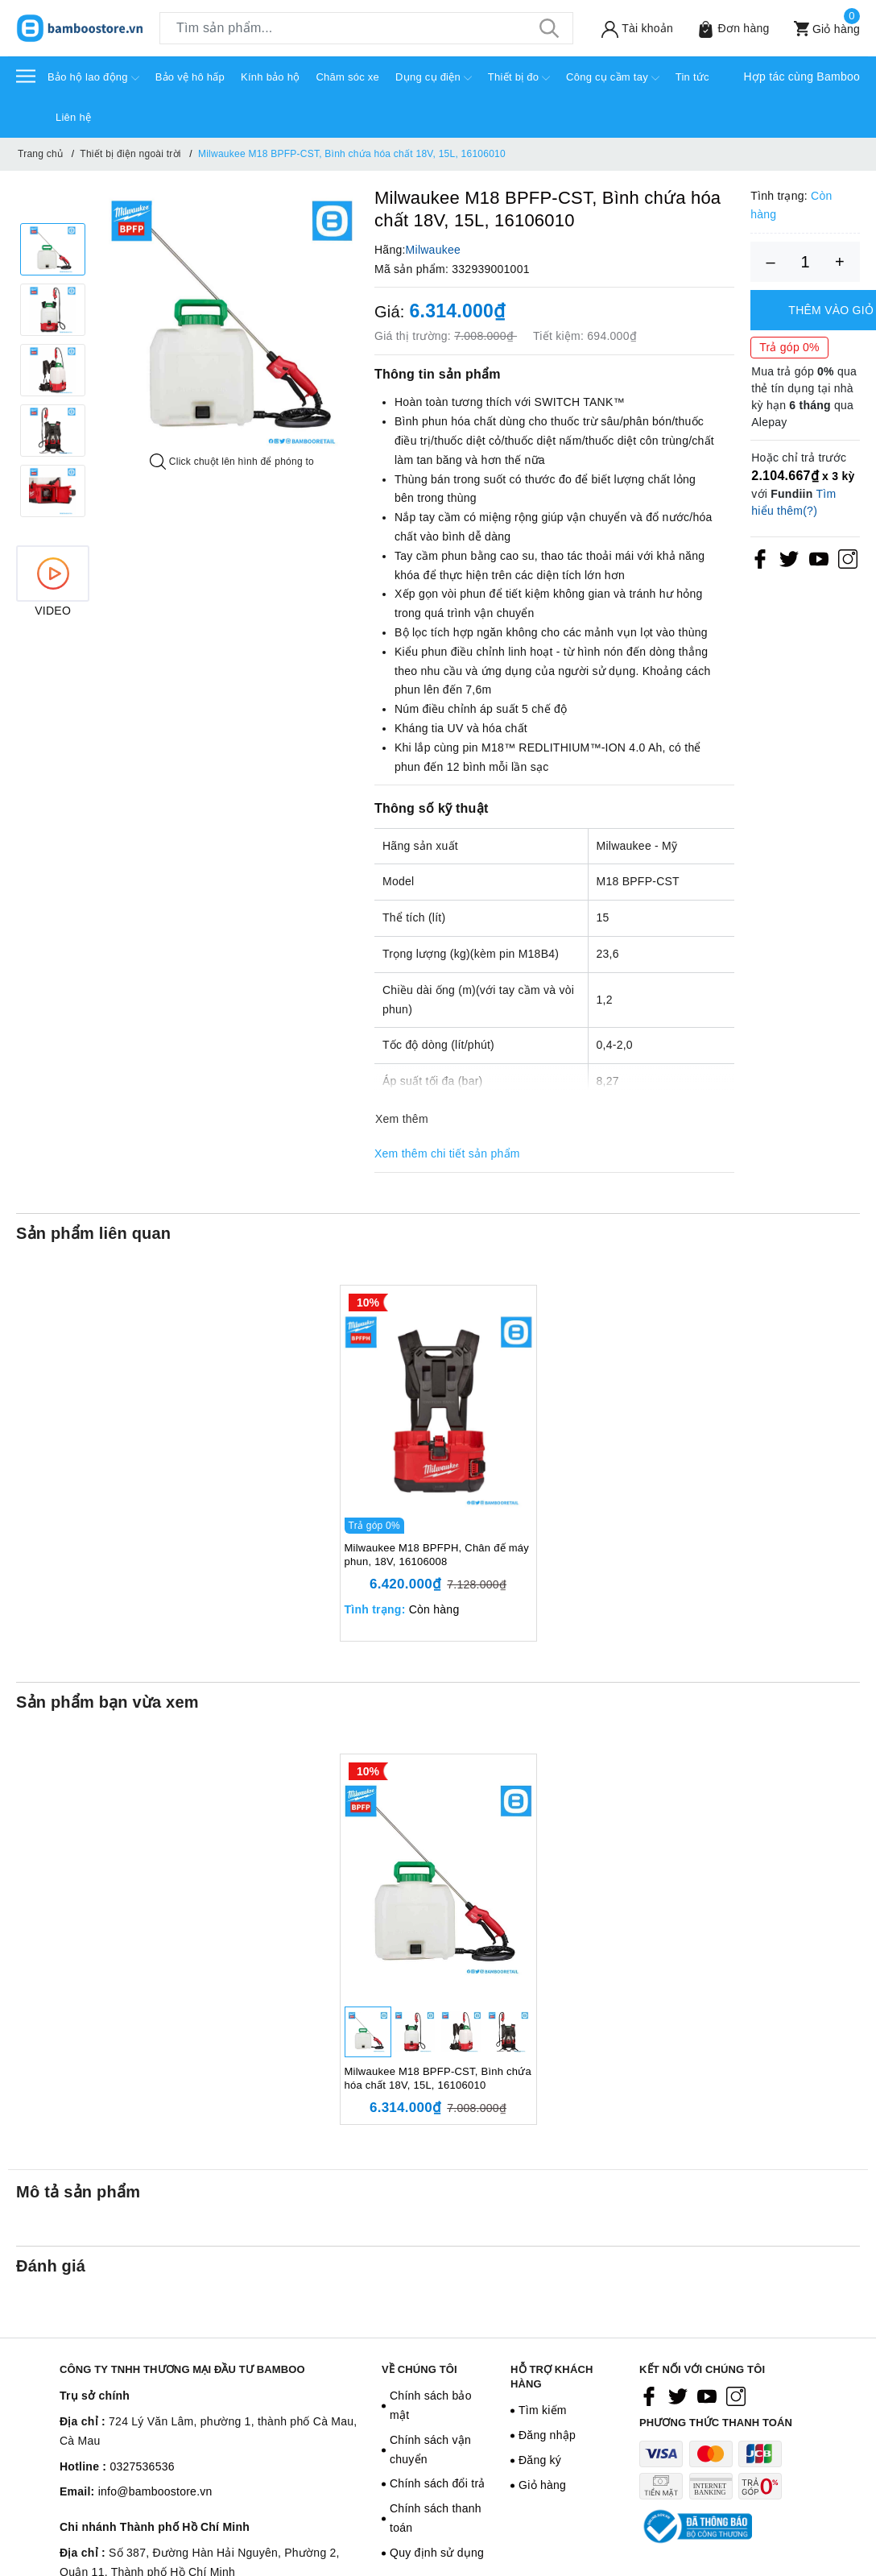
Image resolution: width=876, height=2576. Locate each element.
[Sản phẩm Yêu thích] (727, 28)
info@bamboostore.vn (155, 2491)
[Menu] (25, 75)
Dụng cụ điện (433, 78)
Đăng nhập (547, 2435)
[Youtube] (818, 559)
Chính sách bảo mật (431, 2405)
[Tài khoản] (631, 28)
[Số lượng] (805, 262)
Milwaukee (433, 249)
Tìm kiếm (543, 2410)
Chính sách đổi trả (438, 2483)
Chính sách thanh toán (435, 2518)
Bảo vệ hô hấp (190, 77)
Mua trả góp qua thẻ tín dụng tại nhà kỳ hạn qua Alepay (804, 397)
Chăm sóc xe (347, 77)
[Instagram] (847, 559)
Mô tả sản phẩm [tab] (78, 2192)
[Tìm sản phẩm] (366, 28)
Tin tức (692, 77)
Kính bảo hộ (270, 77)
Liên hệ (73, 117)
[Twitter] (789, 559)
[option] (231, 321)
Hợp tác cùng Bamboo (802, 76)
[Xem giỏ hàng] (821, 28)
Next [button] (53, 533)
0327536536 (142, 2466)
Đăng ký (540, 2460)
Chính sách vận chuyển (430, 2449)
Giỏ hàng (542, 2485)
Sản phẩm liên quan (93, 1233)
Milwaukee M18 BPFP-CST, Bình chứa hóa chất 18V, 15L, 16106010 (438, 2078)
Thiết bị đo (519, 78)
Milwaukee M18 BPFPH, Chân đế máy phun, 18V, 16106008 (437, 1555)
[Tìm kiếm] (549, 28)
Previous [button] (53, 207)
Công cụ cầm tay (612, 78)
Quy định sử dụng (437, 2552)
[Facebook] (760, 559)
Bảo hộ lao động (93, 78)
